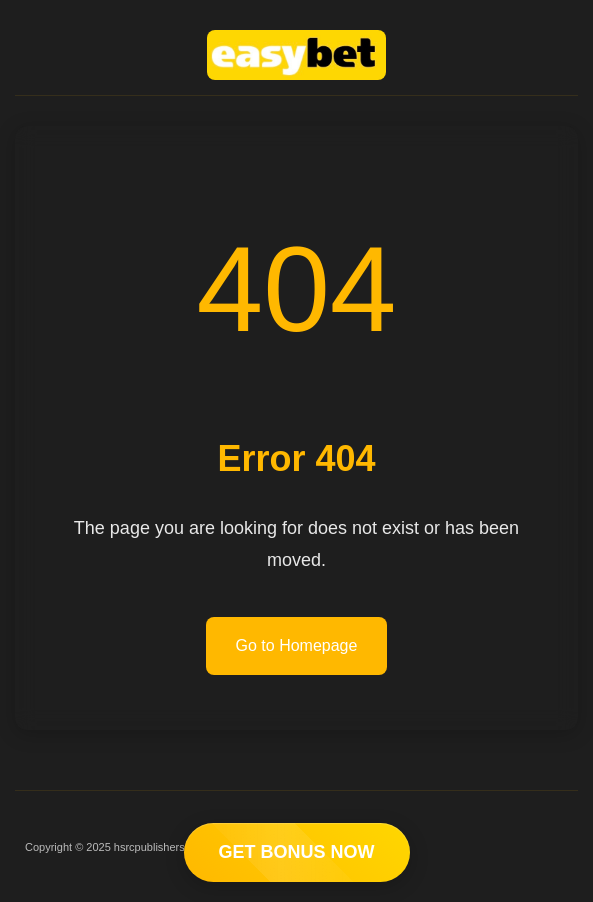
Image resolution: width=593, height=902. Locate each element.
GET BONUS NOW (297, 852)
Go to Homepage (297, 645)
